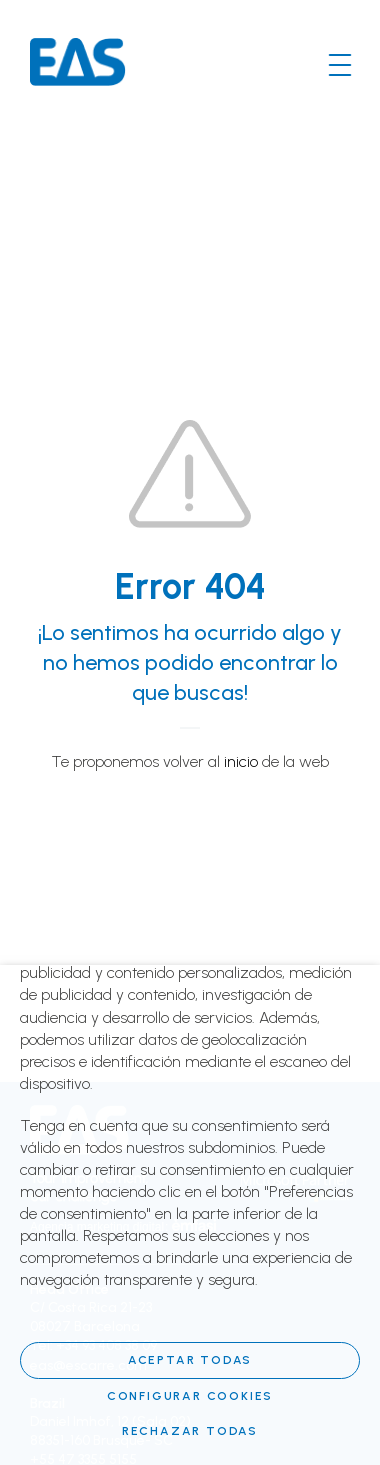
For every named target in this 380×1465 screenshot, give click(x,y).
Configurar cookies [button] (190, 1396)
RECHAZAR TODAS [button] (190, 1431)
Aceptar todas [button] (190, 1360)
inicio (241, 761)
